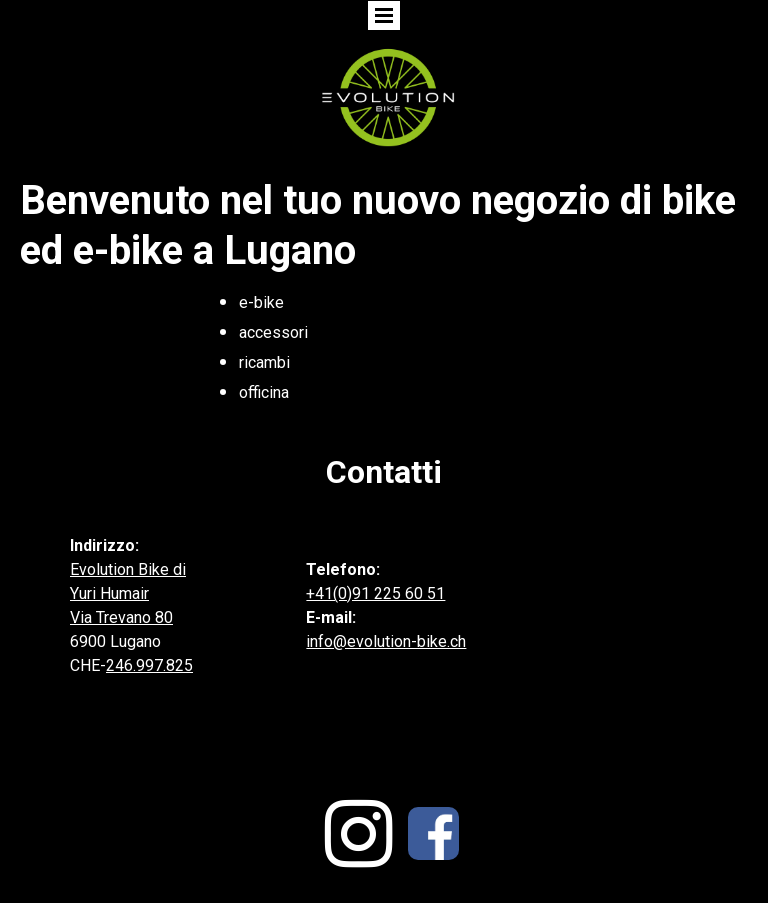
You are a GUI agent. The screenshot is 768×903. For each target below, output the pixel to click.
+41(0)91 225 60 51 (375, 593)
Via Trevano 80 (121, 617)
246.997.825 (149, 665)
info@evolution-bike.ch (386, 641)
